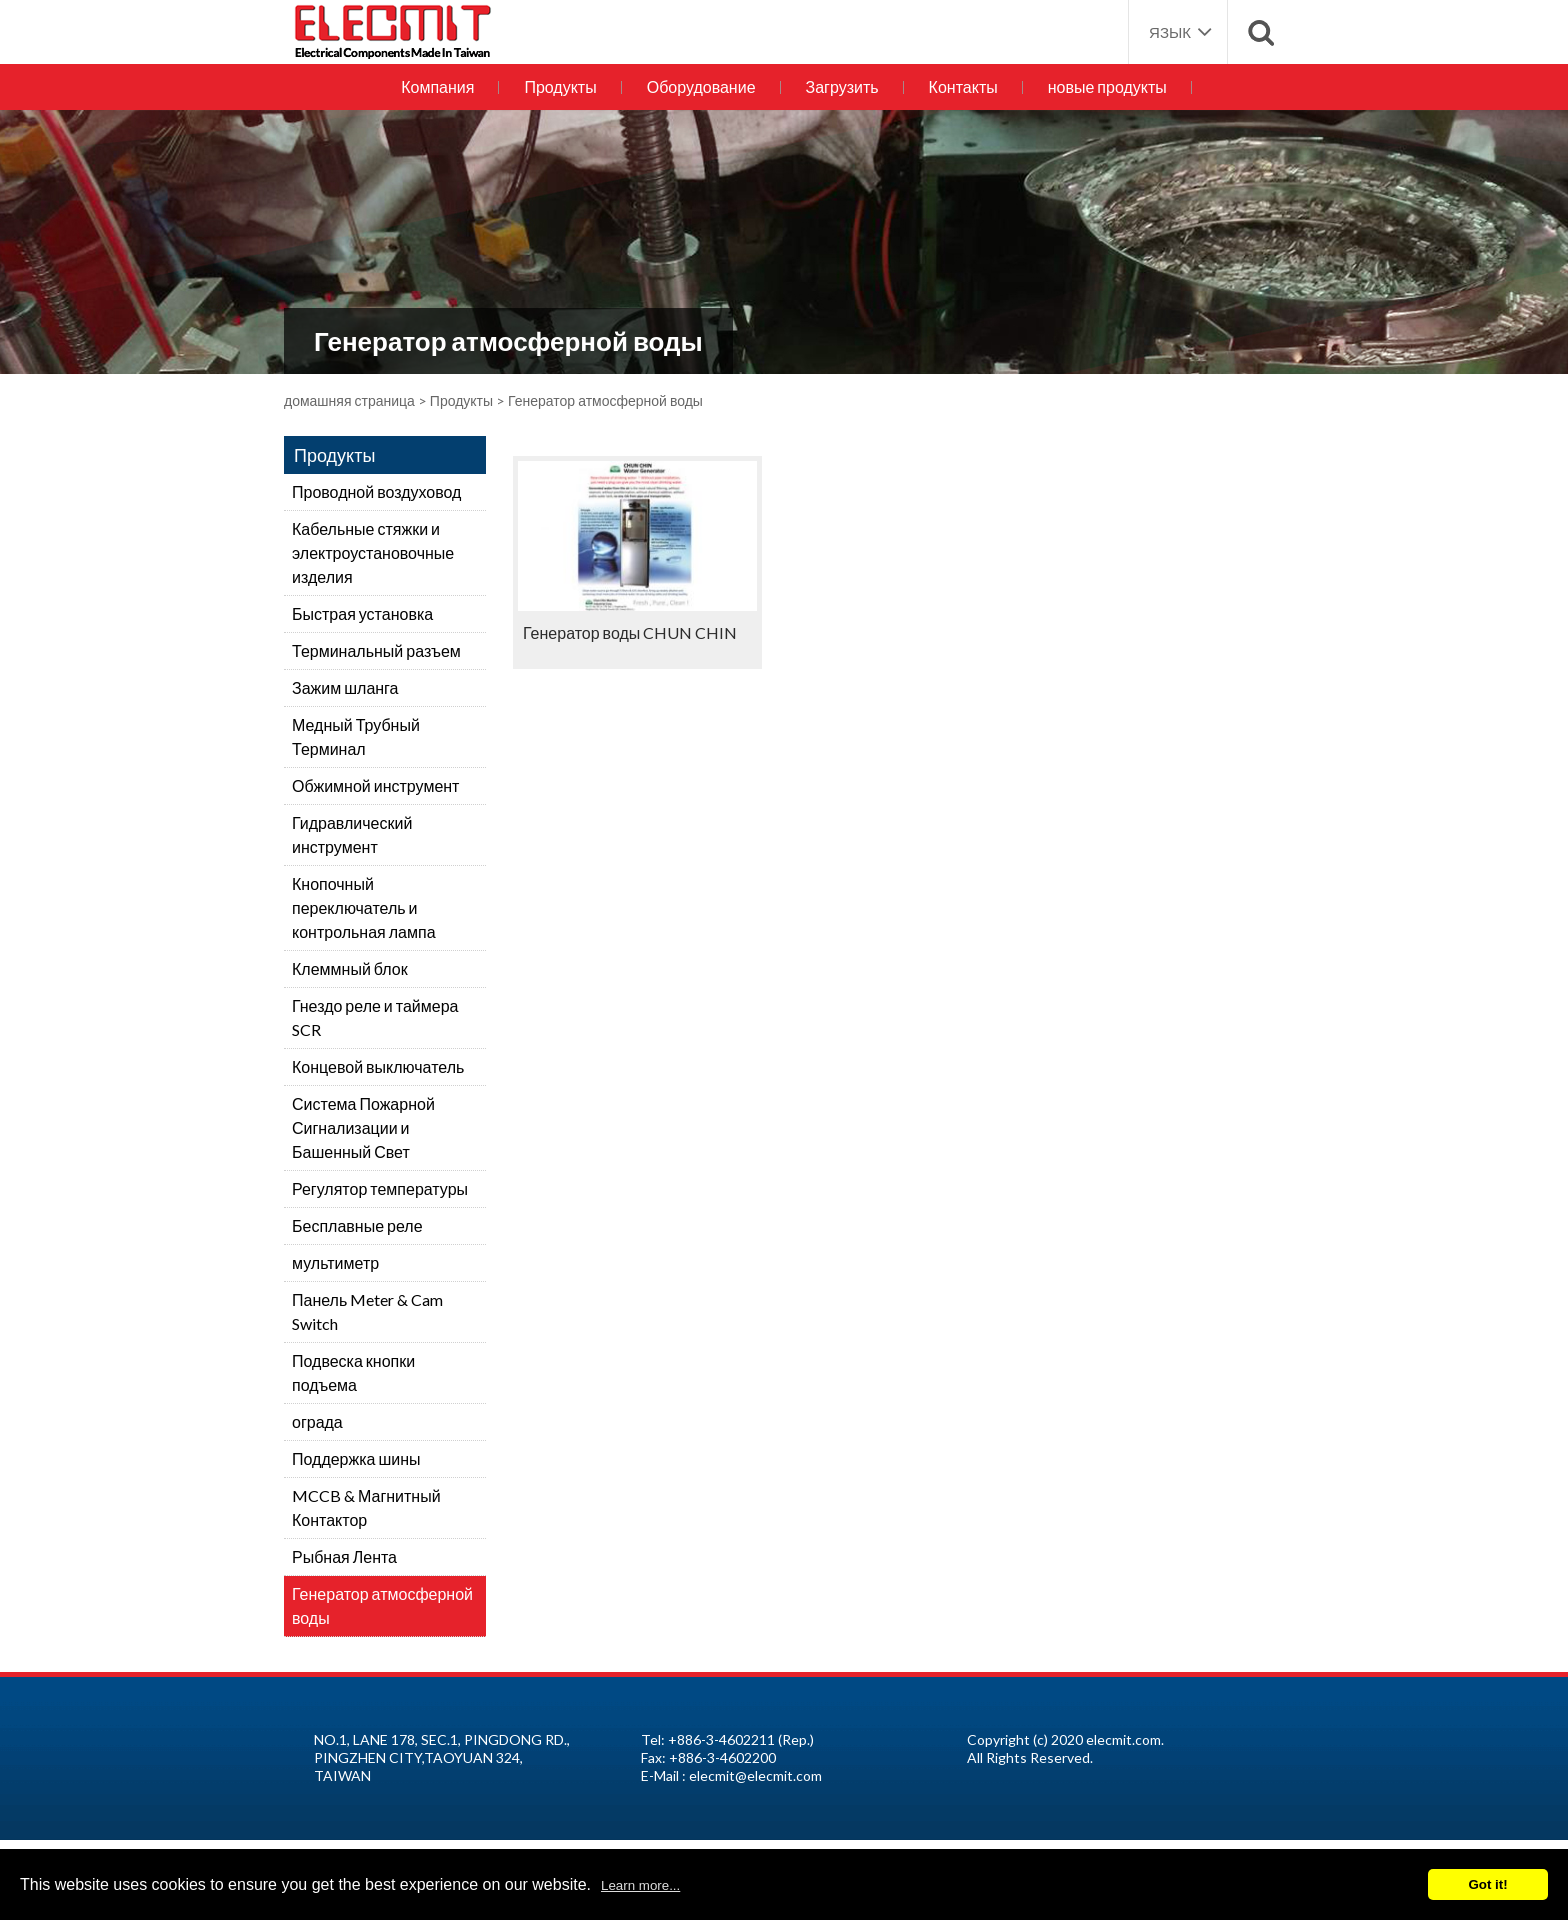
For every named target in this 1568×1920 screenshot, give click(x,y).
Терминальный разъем (376, 650)
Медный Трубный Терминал (356, 736)
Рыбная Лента (344, 1556)
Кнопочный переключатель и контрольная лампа (364, 907)
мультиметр (335, 1262)
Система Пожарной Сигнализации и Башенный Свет (363, 1127)
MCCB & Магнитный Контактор (366, 1507)
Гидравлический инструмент (352, 834)
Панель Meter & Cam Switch (367, 1311)
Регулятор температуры (380, 1188)
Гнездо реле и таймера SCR (375, 1017)
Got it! (1487, 1884)
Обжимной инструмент (375, 785)
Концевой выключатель (378, 1066)
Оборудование (701, 86)
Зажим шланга (345, 687)
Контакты (963, 86)
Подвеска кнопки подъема (353, 1372)
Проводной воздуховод (376, 491)
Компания (437, 86)
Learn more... (640, 1885)
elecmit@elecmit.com (755, 1775)
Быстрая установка (362, 613)
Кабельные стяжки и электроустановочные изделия (373, 552)
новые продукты (1107, 86)
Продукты (560, 86)
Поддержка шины (356, 1458)
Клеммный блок (350, 968)
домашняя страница (349, 400)
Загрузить (842, 86)
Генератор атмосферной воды (382, 1605)
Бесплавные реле (357, 1225)
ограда (317, 1421)
